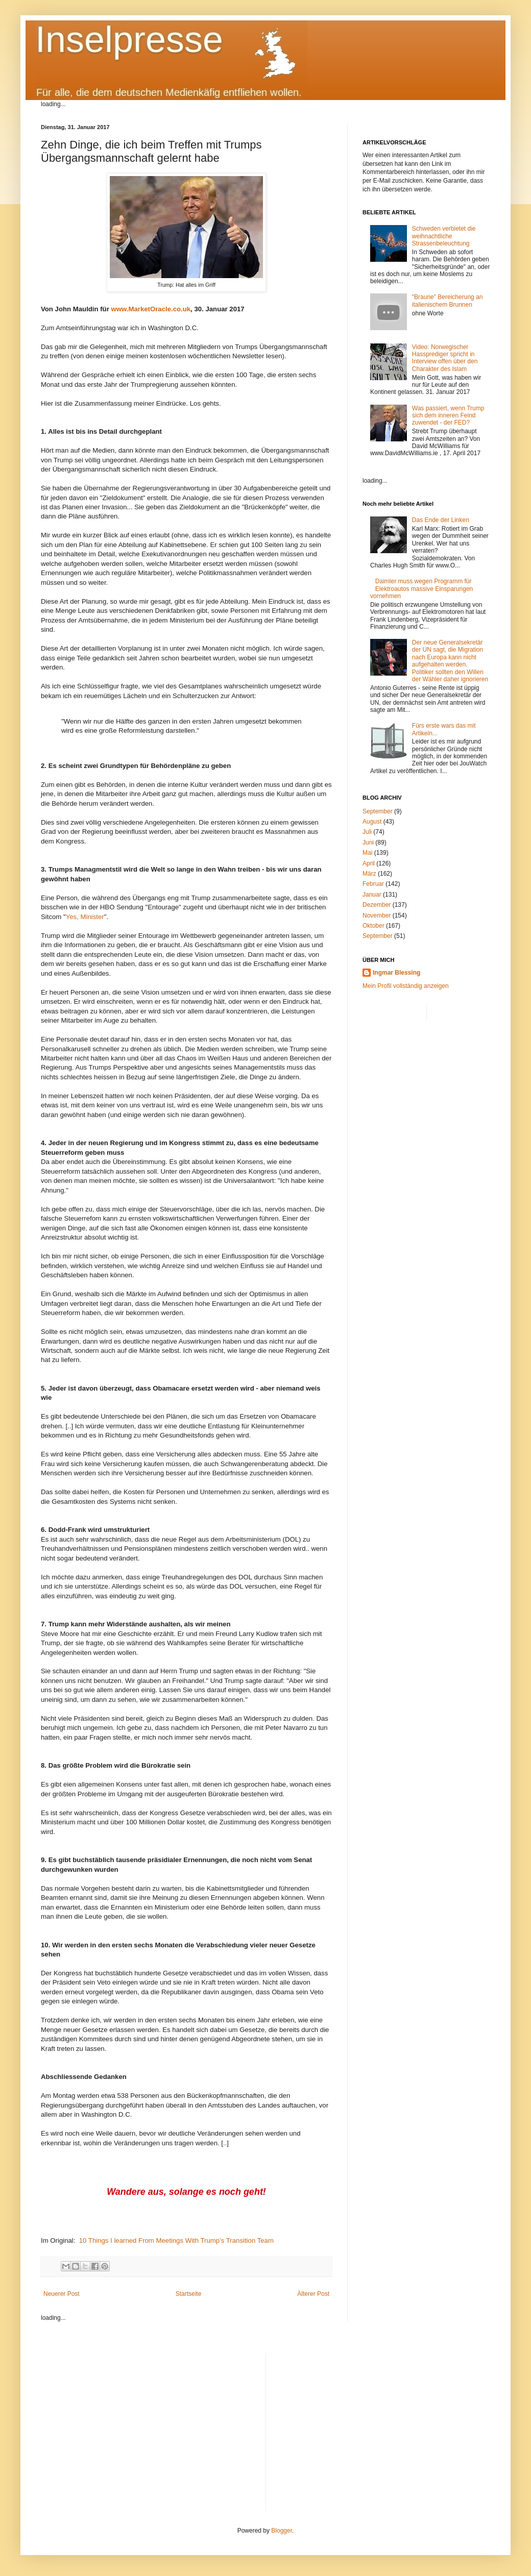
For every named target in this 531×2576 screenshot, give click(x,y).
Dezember (377, 904)
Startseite (189, 2293)
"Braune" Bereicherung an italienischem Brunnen (447, 300)
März (369, 873)
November (377, 915)
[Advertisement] (382, 2424)
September (378, 811)
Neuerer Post (61, 2293)
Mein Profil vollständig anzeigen (406, 985)
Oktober (373, 925)
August (372, 821)
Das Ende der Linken (440, 520)
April (369, 863)
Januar (372, 894)
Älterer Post (313, 2293)
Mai (367, 852)
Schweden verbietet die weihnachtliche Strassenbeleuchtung (444, 236)
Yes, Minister (85, 917)
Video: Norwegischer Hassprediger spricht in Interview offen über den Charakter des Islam (445, 358)
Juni (368, 842)
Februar (373, 883)
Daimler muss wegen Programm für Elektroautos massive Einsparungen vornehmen (421, 589)
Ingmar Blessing (396, 972)
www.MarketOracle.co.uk (150, 309)
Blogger (281, 2530)
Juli (367, 831)
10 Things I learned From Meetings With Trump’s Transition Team (176, 2240)
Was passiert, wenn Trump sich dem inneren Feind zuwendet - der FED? (448, 416)
